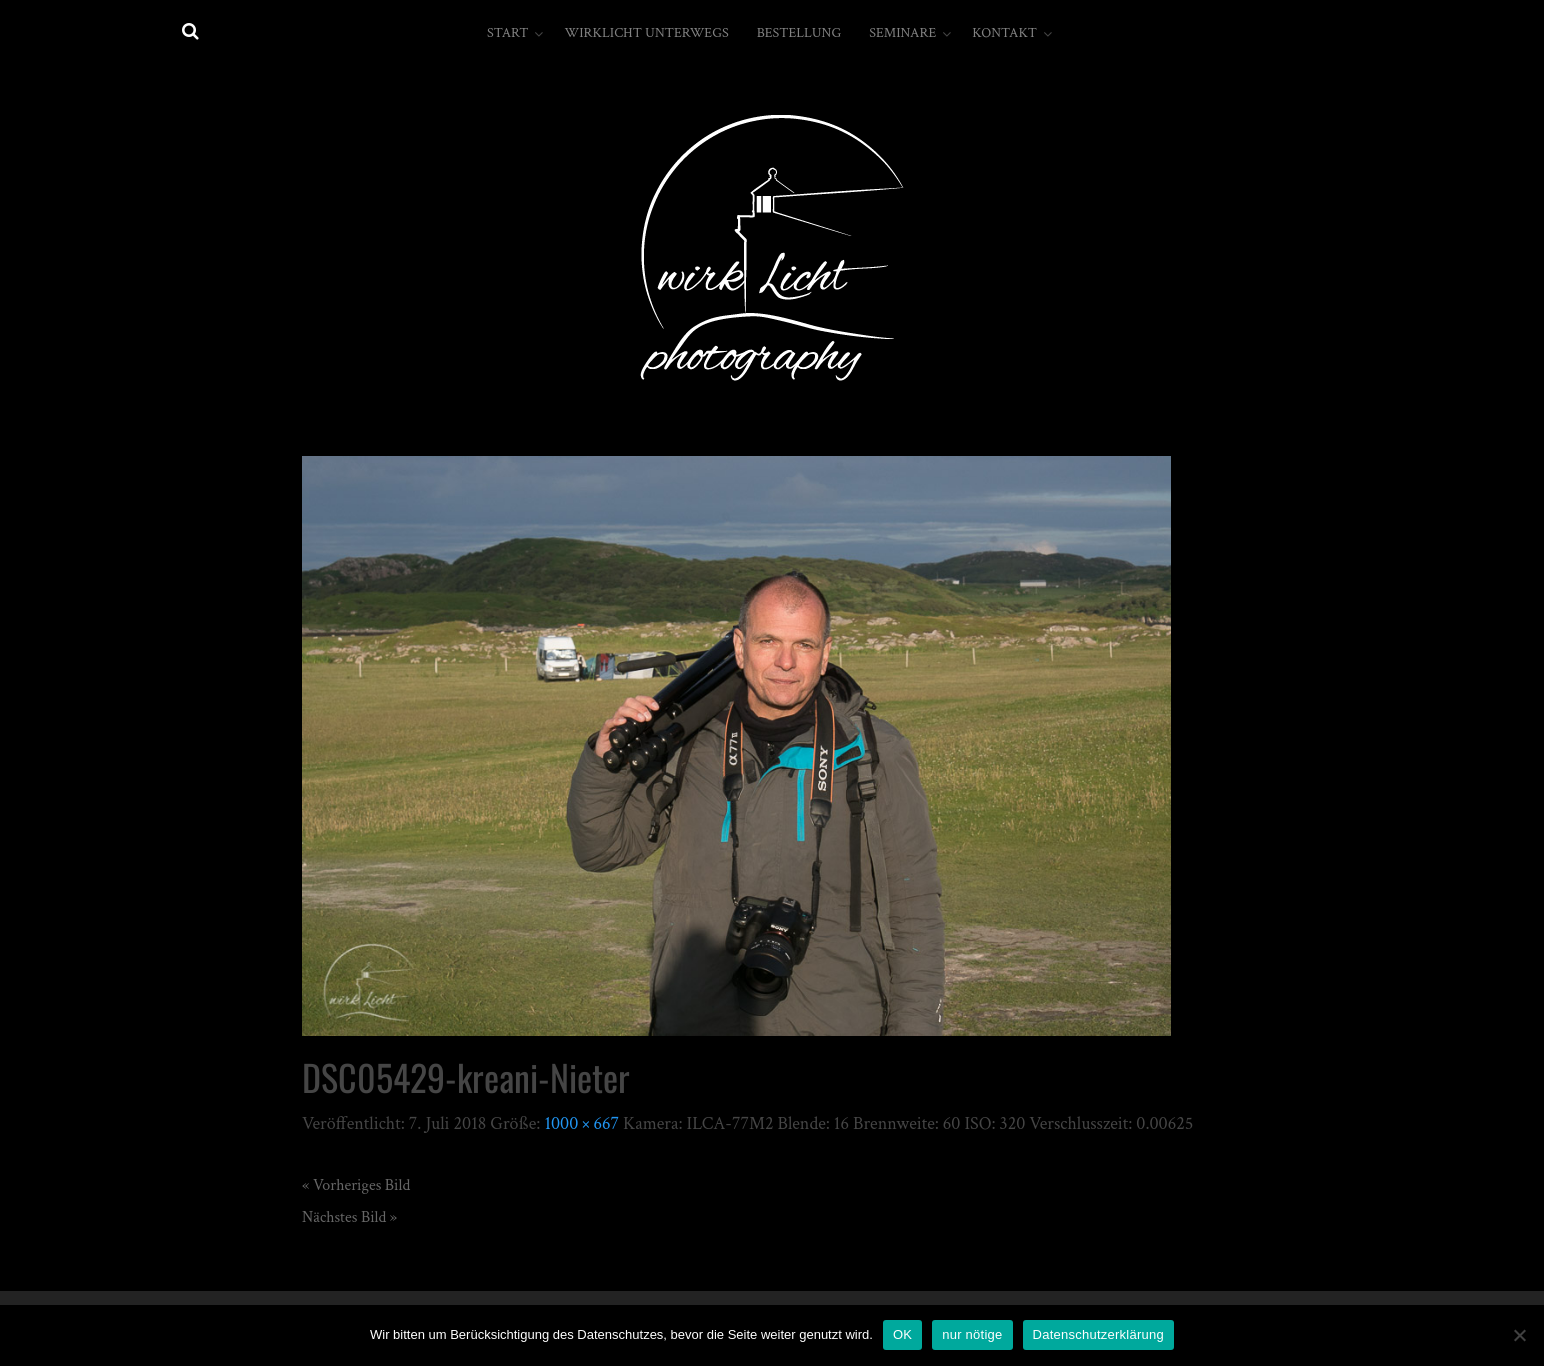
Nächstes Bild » (349, 1217)
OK (902, 1334)
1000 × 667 (581, 1123)
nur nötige (972, 1334)
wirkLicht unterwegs (646, 33)
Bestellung (799, 33)
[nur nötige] (1519, 1335)
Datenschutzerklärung (1098, 1334)
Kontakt (1004, 33)
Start (507, 33)
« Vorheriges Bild (356, 1185)
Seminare (902, 33)
